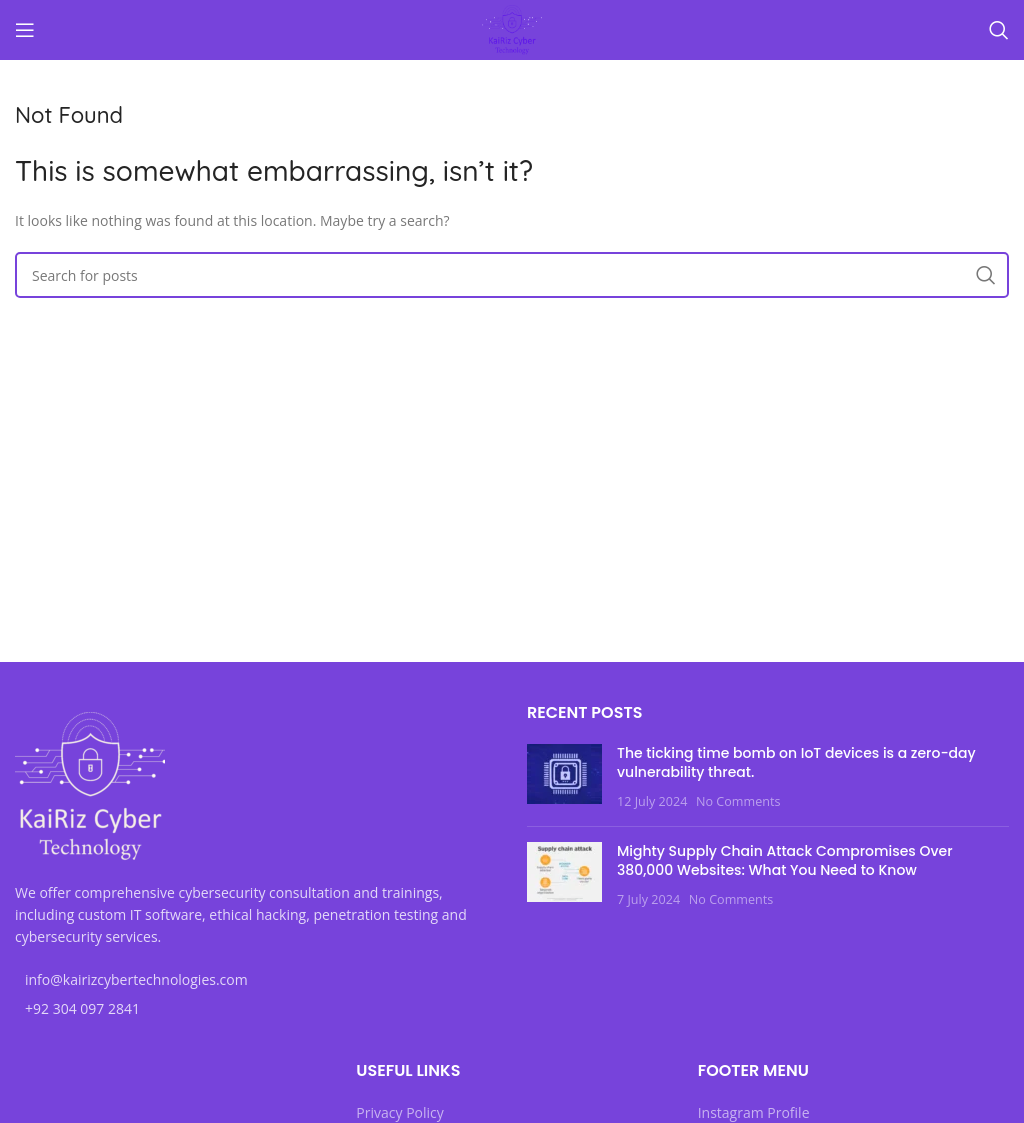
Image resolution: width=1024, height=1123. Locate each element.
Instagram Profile (754, 1112)
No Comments (738, 801)
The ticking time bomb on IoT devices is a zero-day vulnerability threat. (796, 763)
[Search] (999, 30)
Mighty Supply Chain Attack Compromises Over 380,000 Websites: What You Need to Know (785, 861)
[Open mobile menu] (25, 30)
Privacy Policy (399, 1112)
